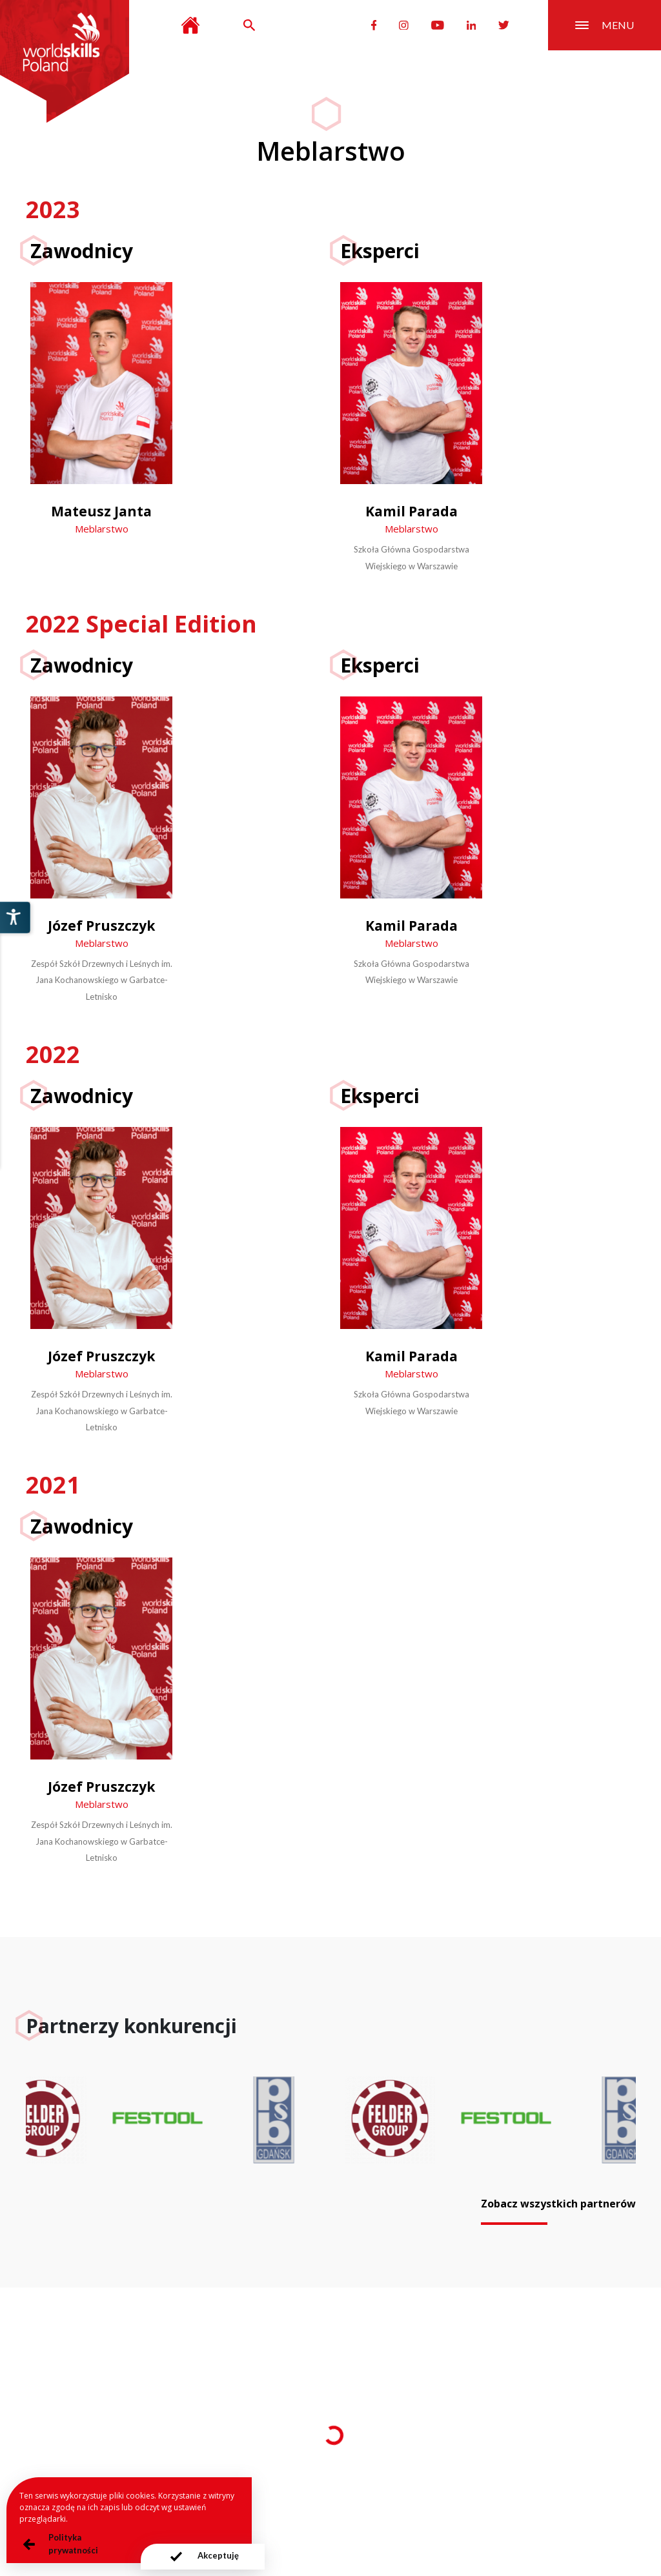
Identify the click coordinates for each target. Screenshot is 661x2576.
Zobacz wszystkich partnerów (558, 2203)
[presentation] (202, 2557)
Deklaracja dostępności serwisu (471, 2501)
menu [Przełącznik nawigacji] (604, 25)
